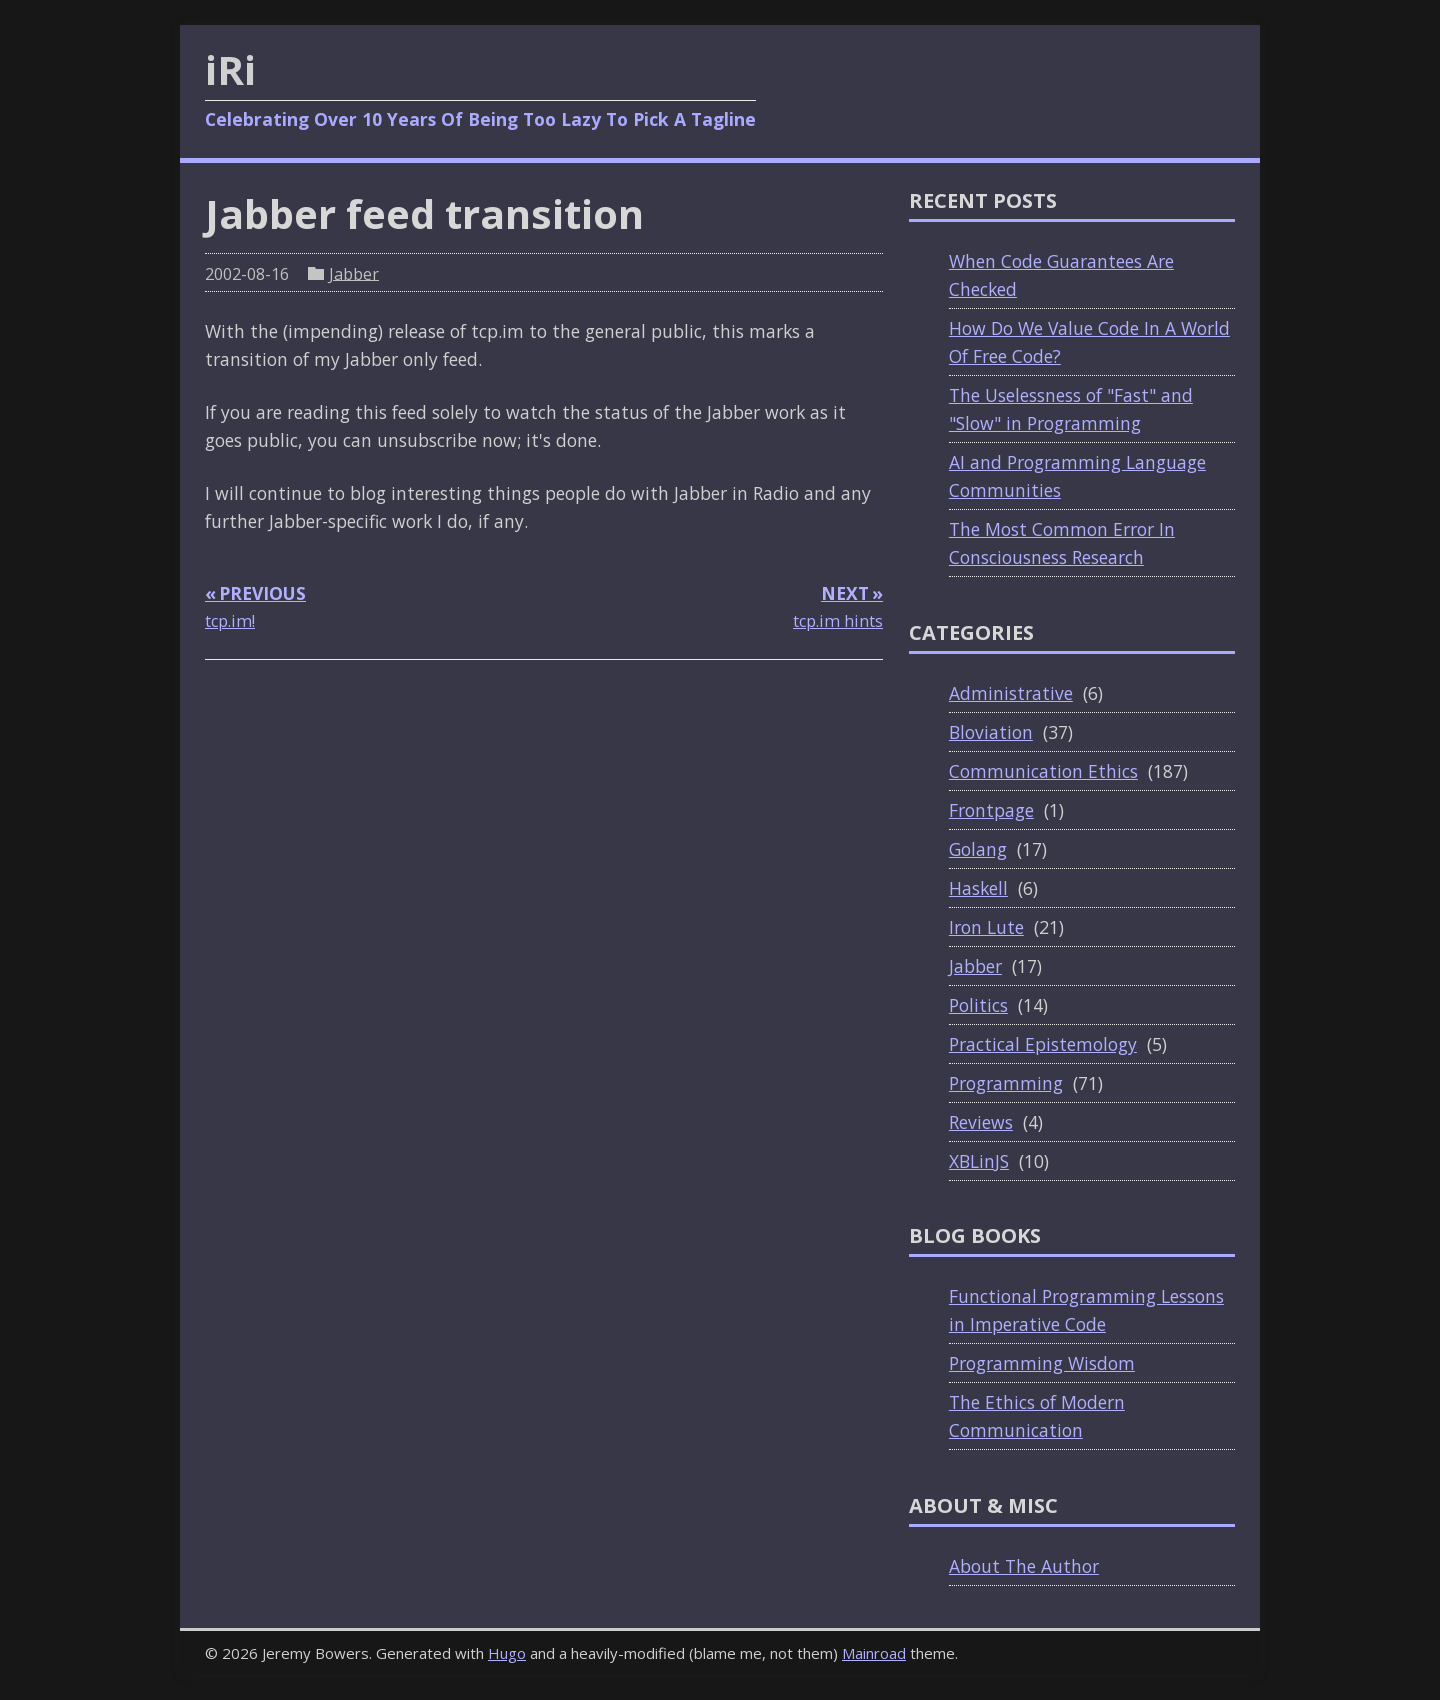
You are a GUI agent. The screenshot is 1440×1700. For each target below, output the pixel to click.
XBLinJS (979, 1161)
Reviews (981, 1122)
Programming (1006, 1083)
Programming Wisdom (1042, 1363)
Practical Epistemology (1043, 1044)
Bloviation (991, 732)
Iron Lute (986, 927)
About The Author (1024, 1566)
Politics (978, 1005)
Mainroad (874, 1653)
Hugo (507, 1653)
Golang (978, 849)
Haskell (978, 888)
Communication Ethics (1043, 771)
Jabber (354, 273)
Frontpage (991, 810)
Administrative (1011, 693)
